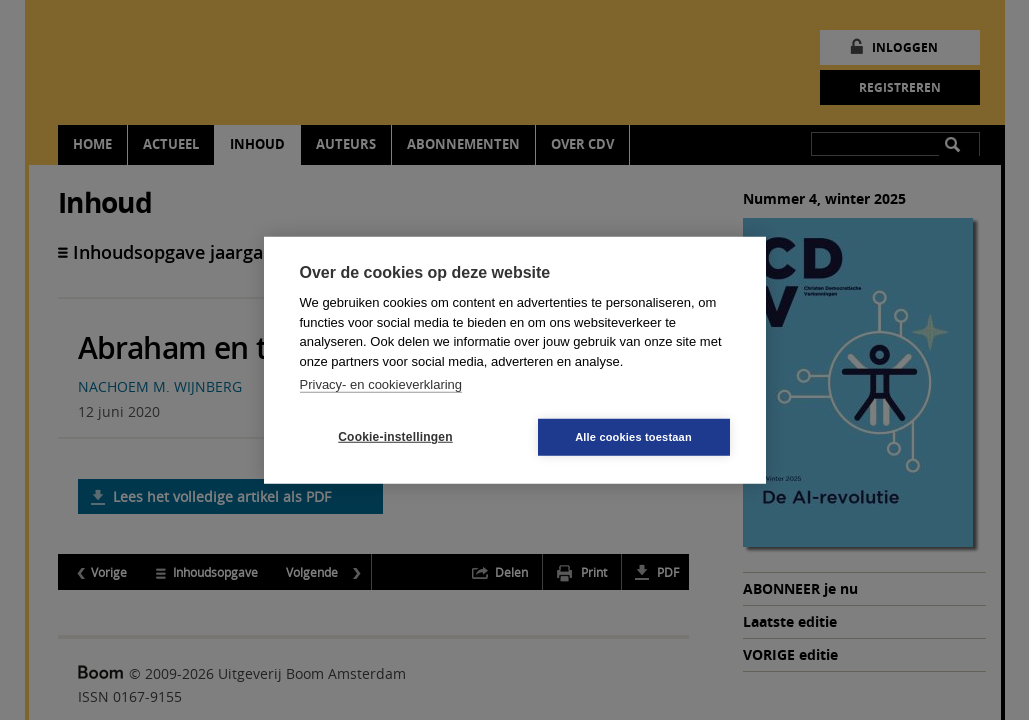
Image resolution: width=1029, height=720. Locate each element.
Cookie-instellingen (395, 437)
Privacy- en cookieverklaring (381, 384)
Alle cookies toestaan (633, 436)
